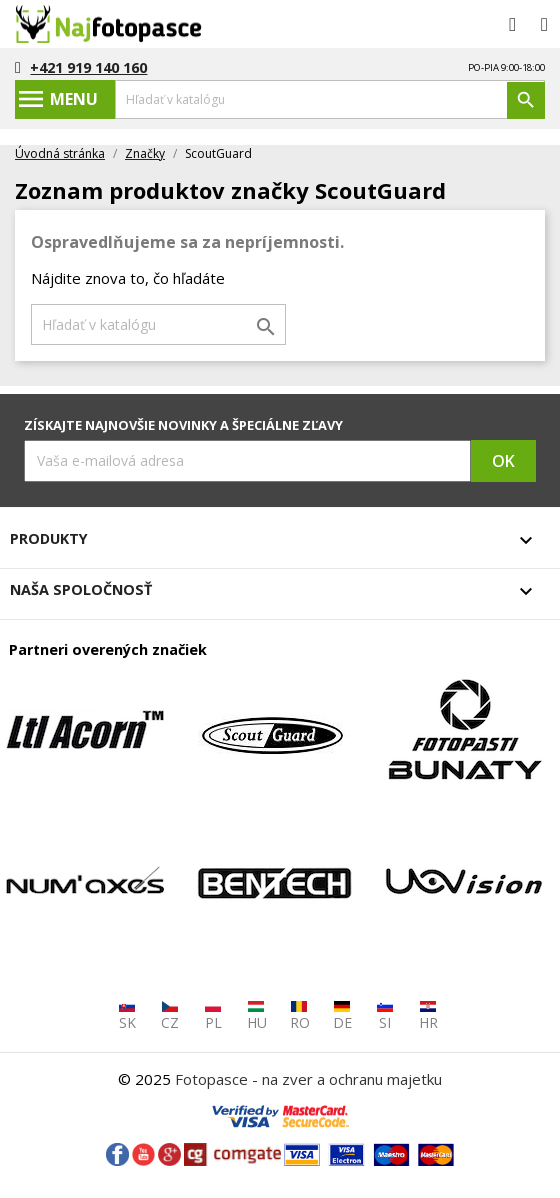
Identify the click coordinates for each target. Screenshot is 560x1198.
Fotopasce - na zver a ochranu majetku (308, 1079)
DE (342, 1015)
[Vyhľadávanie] (330, 99)
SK (127, 1015)
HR (428, 1015)
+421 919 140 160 (88, 67)
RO (300, 1015)
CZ (170, 1015)
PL (213, 1015)
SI (385, 1015)
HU (257, 1015)
